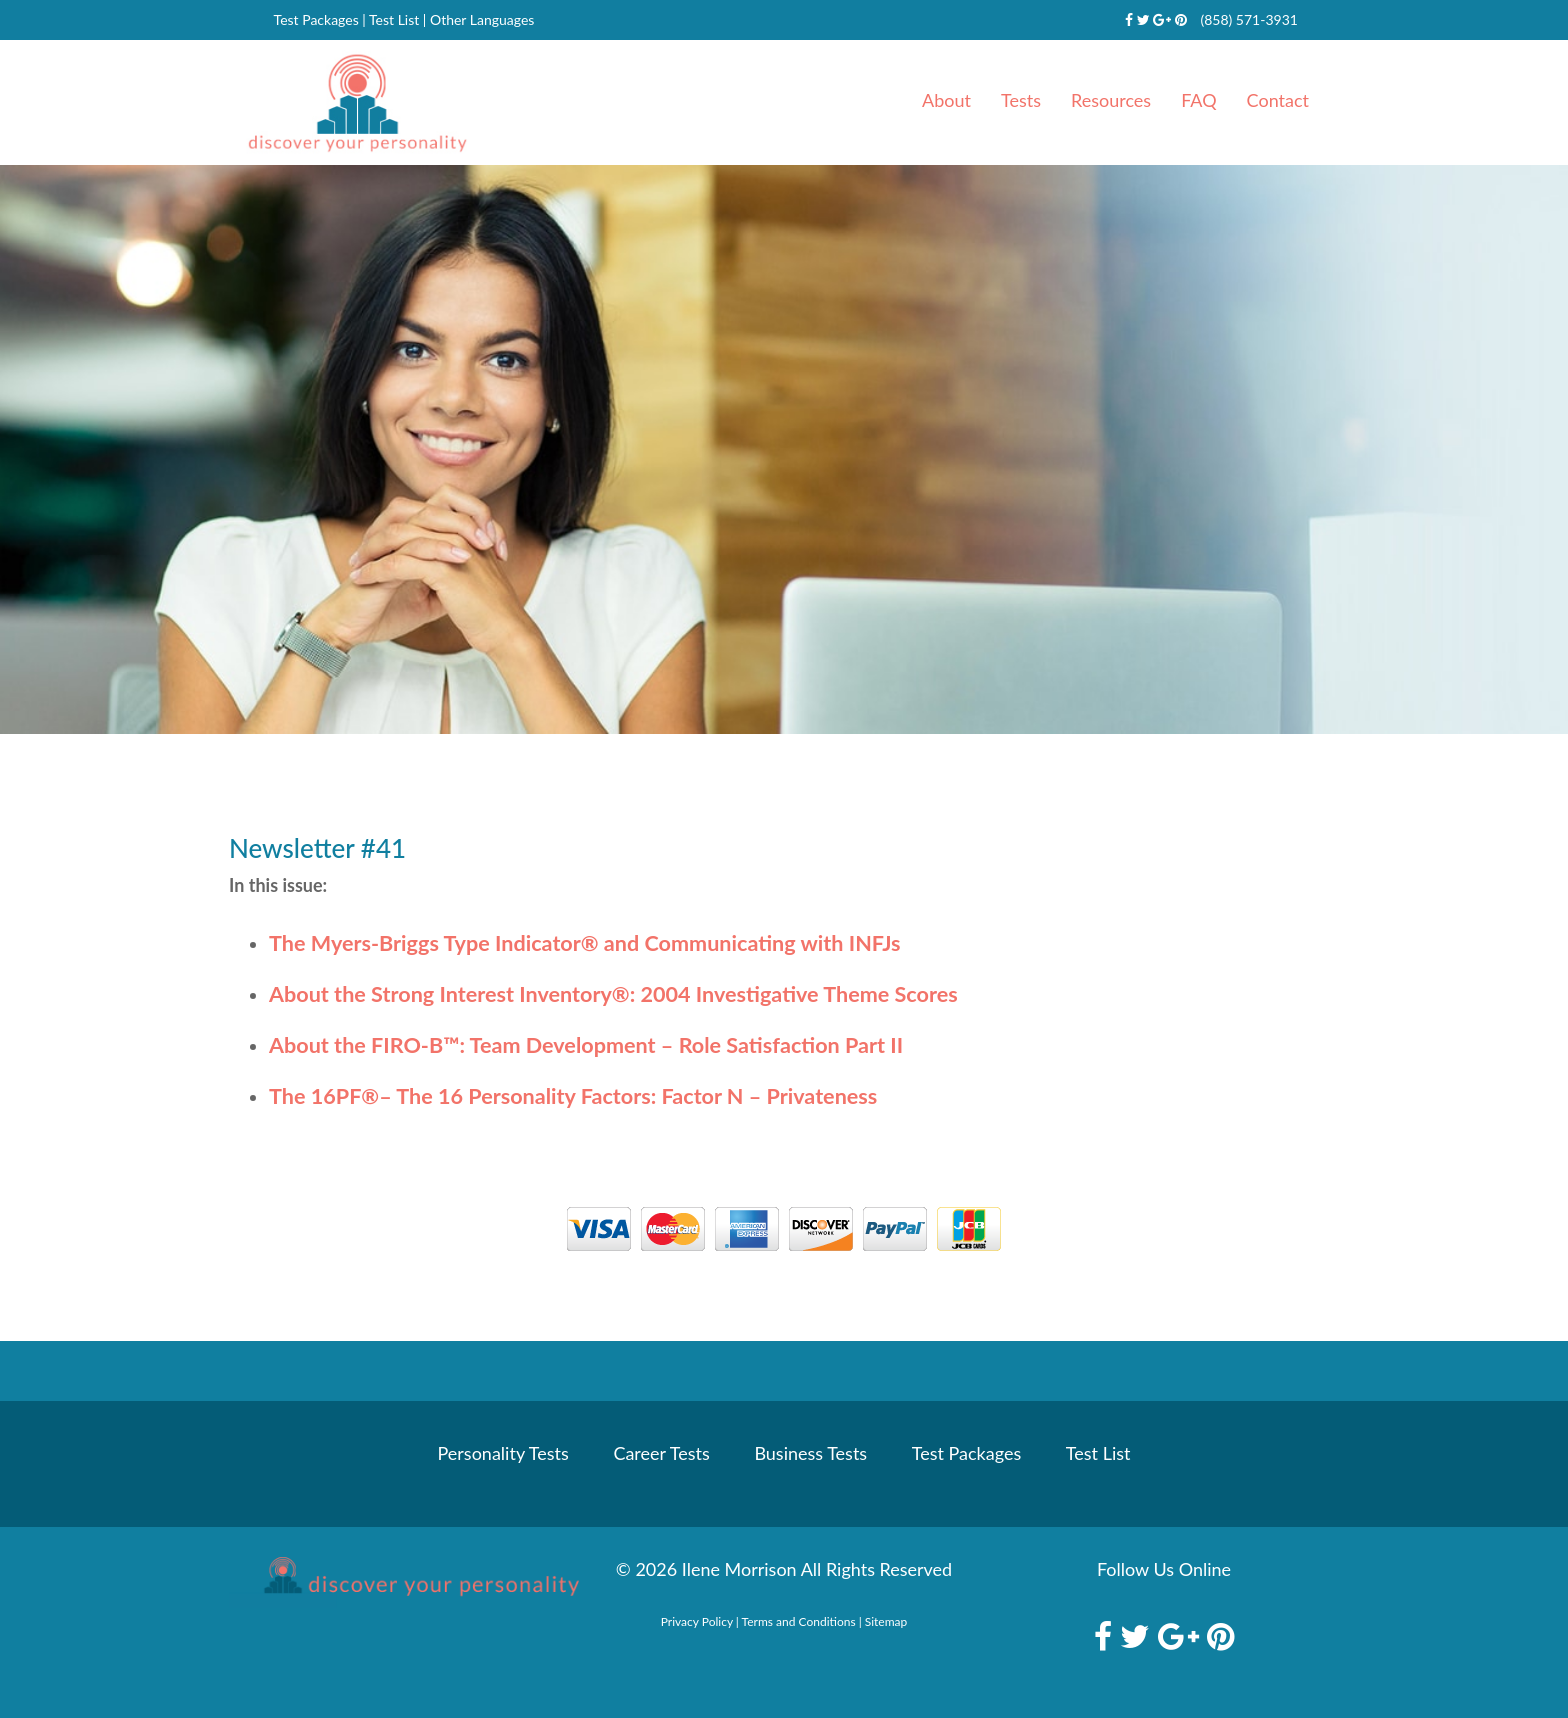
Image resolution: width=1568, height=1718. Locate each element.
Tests (1021, 100)
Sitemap (886, 1621)
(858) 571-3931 (1248, 19)
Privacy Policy (697, 1621)
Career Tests (661, 1453)
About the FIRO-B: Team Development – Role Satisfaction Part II (586, 1045)
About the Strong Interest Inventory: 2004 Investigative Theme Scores (613, 994)
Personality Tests (503, 1453)
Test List (394, 19)
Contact (1278, 100)
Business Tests (810, 1453)
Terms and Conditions (799, 1621)
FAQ (1198, 100)
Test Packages (316, 19)
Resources (1111, 100)
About (946, 100)
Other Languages (482, 19)
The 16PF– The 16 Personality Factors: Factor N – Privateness (573, 1096)
